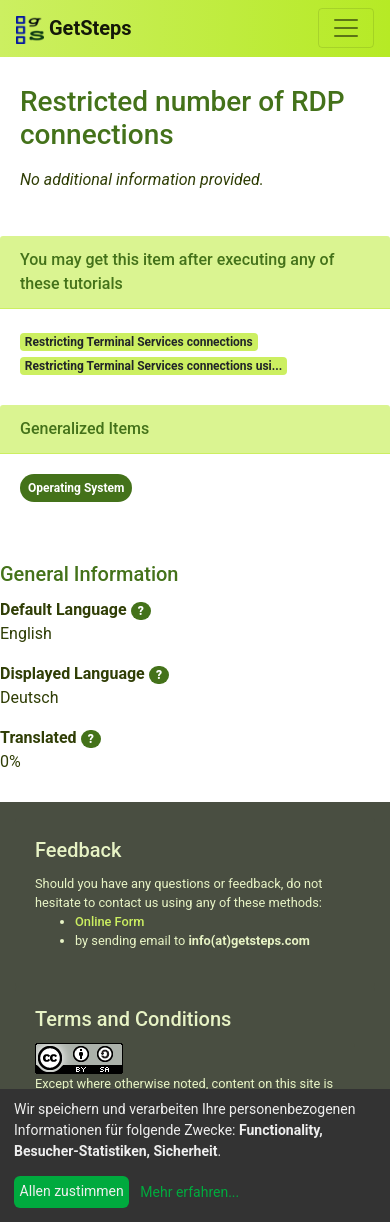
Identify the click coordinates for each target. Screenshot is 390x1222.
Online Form (109, 921)
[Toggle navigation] (346, 28)
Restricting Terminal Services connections (139, 342)
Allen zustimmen (72, 1191)
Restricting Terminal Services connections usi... (153, 366)
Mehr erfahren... (189, 1192)
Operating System (76, 488)
